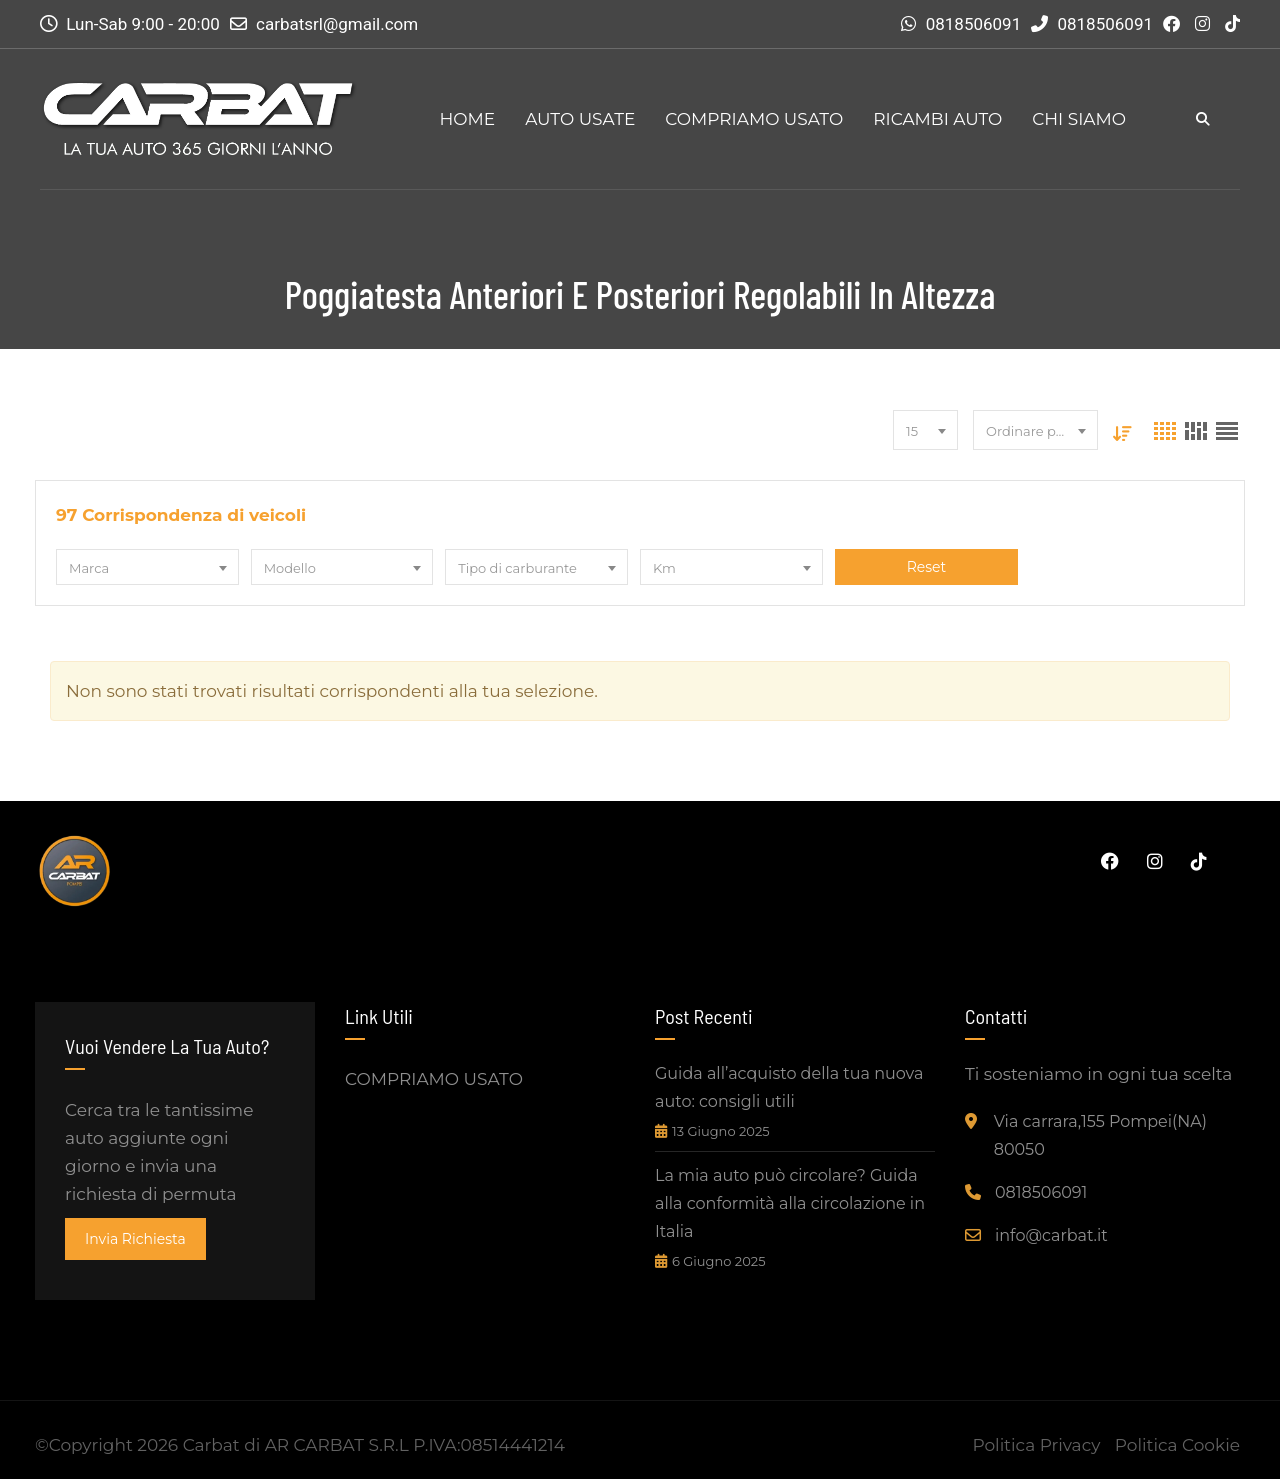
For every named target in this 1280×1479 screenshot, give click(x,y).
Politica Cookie (1177, 1445)
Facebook (1110, 861)
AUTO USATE (580, 119)
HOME (467, 119)
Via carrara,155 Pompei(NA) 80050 (1100, 1135)
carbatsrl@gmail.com (337, 24)
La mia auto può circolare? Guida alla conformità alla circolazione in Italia (790, 1203)
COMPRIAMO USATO (754, 119)
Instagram (1155, 861)
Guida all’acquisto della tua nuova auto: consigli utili (789, 1087)
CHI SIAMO (1079, 119)
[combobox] (925, 430)
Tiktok (1199, 861)
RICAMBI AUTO (937, 119)
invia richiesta (135, 1239)
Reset (926, 567)
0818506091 (974, 24)
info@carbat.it (1051, 1235)
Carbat (211, 1445)
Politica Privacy (1036, 1445)
